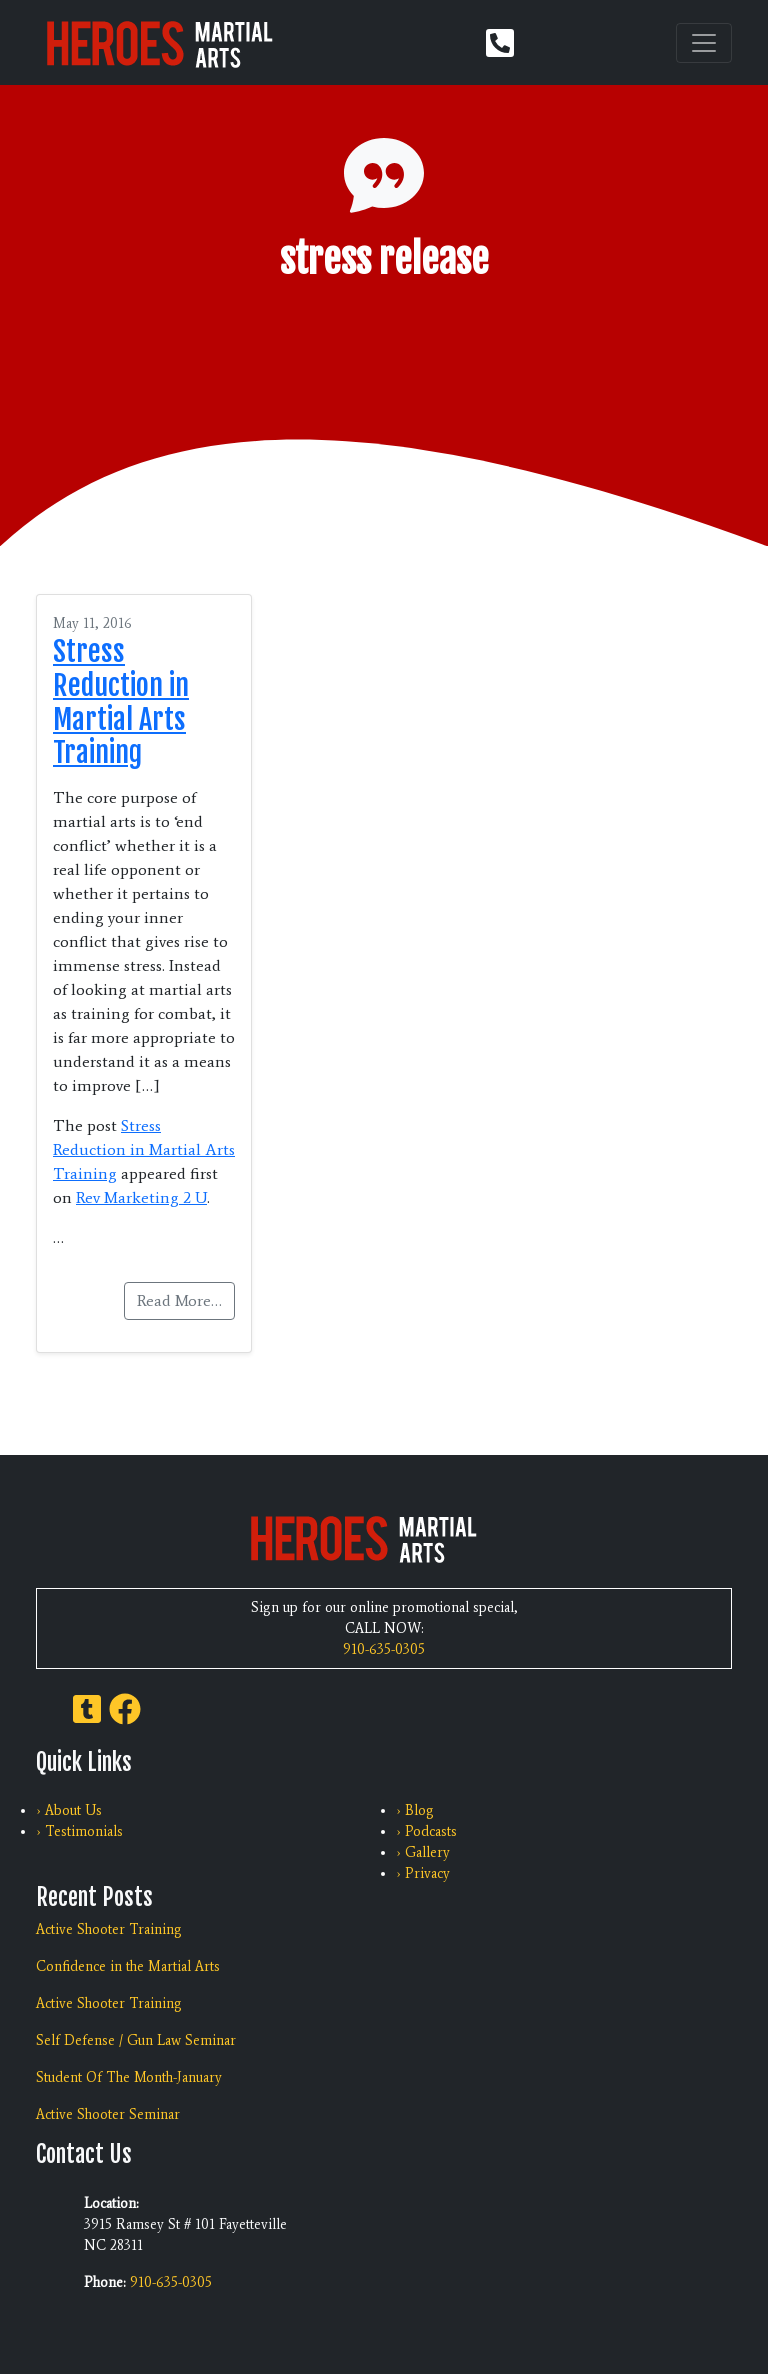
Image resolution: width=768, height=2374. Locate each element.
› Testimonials (79, 1831)
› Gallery (423, 1852)
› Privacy (423, 1873)
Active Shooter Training (109, 1929)
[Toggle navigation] (704, 43)
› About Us (69, 1810)
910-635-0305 (384, 1649)
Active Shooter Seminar (108, 2114)
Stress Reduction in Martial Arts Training (121, 702)
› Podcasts (426, 1831)
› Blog (415, 1810)
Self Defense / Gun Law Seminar (136, 2040)
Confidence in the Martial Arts (128, 1966)
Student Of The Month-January (129, 2077)
